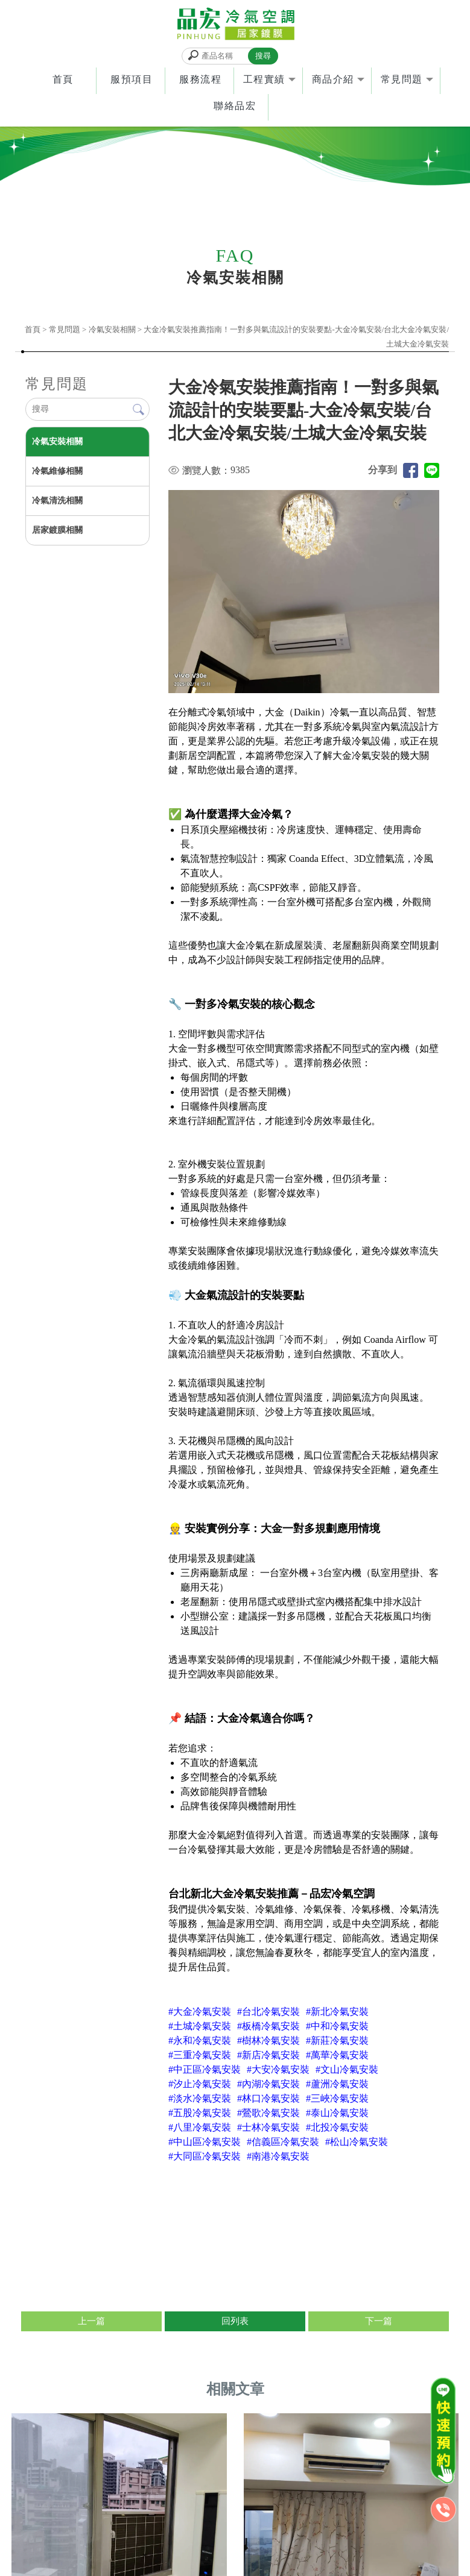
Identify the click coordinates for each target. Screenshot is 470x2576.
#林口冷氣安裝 (268, 2098)
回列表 (235, 2321)
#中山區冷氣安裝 (204, 2142)
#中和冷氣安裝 (337, 2026)
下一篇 (378, 2321)
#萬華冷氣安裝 (337, 2055)
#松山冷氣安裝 (356, 2142)
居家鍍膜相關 (57, 530)
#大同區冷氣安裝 (204, 2156)
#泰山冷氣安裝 (337, 2113)
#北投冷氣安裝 (337, 2127)
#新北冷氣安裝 (337, 2011)
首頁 (63, 80)
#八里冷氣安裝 (199, 2127)
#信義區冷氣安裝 (283, 2142)
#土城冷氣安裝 (199, 2026)
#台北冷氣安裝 (268, 2011)
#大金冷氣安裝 (199, 2011)
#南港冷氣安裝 (278, 2156)
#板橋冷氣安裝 (268, 2026)
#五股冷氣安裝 (199, 2113)
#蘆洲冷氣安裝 (337, 2084)
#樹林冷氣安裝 (268, 2040)
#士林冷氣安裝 (268, 2127)
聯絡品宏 (235, 106)
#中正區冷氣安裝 (204, 2069)
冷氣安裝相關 (112, 330)
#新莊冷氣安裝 (337, 2040)
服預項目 (131, 80)
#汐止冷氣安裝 (199, 2084)
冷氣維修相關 (57, 471)
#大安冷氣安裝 (278, 2069)
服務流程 (200, 80)
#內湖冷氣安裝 (268, 2084)
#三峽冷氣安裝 (337, 2098)
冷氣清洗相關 (57, 501)
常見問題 (402, 80)
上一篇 (91, 2321)
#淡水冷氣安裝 (199, 2098)
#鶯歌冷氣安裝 (268, 2113)
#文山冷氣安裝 (347, 2069)
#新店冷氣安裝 (268, 2055)
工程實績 (264, 80)
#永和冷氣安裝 (199, 2040)
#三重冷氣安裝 (199, 2055)
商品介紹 (333, 80)
